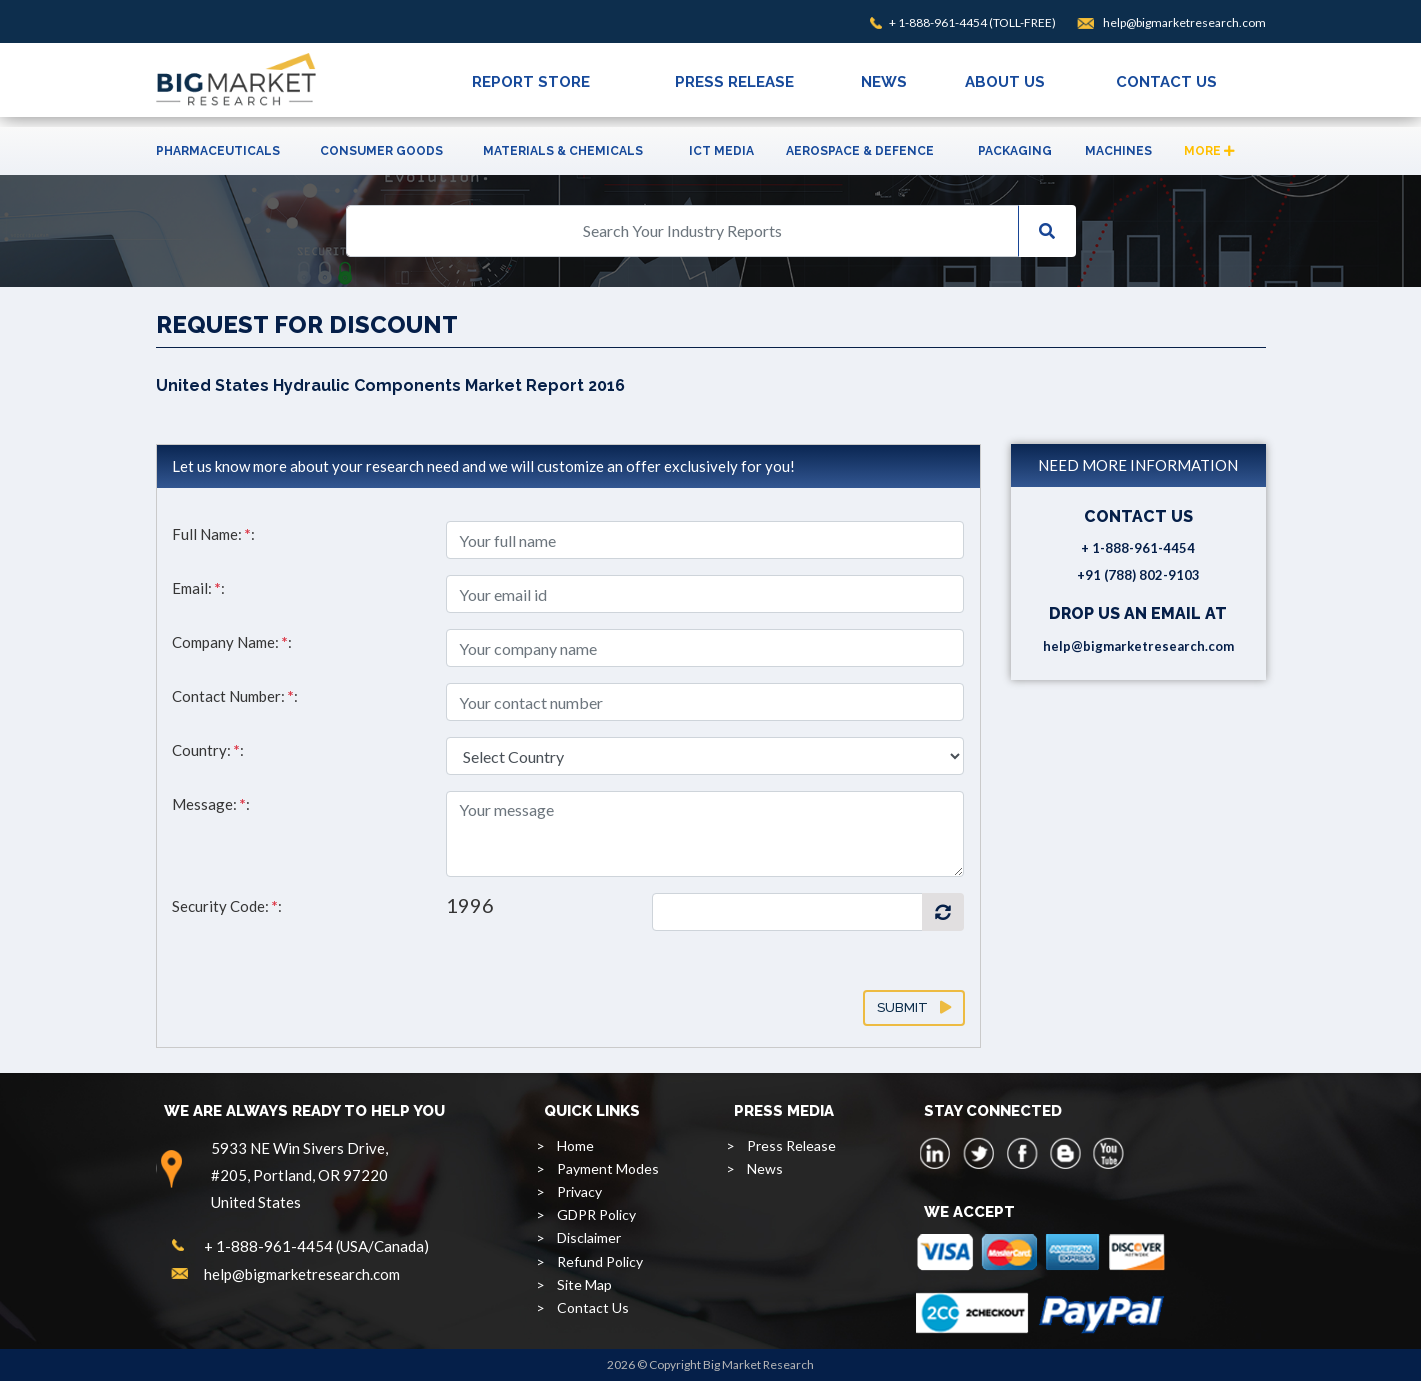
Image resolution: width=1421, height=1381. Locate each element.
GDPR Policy (596, 1214)
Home (575, 1145)
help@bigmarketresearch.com (1184, 22)
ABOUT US (1005, 82)
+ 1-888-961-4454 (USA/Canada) (316, 1246)
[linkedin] (936, 1153)
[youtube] (1108, 1153)
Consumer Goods (381, 151)
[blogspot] (1065, 1153)
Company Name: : (232, 642)
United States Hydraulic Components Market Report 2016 (390, 385)
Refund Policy (600, 1261)
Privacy (579, 1191)
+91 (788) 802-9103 (1138, 575)
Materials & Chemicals (563, 151)
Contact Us (593, 1307)
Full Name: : (213, 534)
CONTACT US (1166, 82)
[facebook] (1022, 1153)
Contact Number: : (235, 696)
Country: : (208, 750)
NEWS (884, 82)
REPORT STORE (531, 82)
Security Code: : (227, 906)
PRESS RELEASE (734, 82)
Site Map (584, 1284)
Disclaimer (589, 1237)
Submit (914, 1007)
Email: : (198, 588)
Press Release (791, 1145)
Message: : (211, 804)
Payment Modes (608, 1168)
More (1209, 151)
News (765, 1168)
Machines (1118, 151)
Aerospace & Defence (860, 151)
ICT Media (721, 151)
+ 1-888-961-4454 (938, 22)
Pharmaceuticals (218, 151)
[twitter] (979, 1153)
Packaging (1015, 151)
